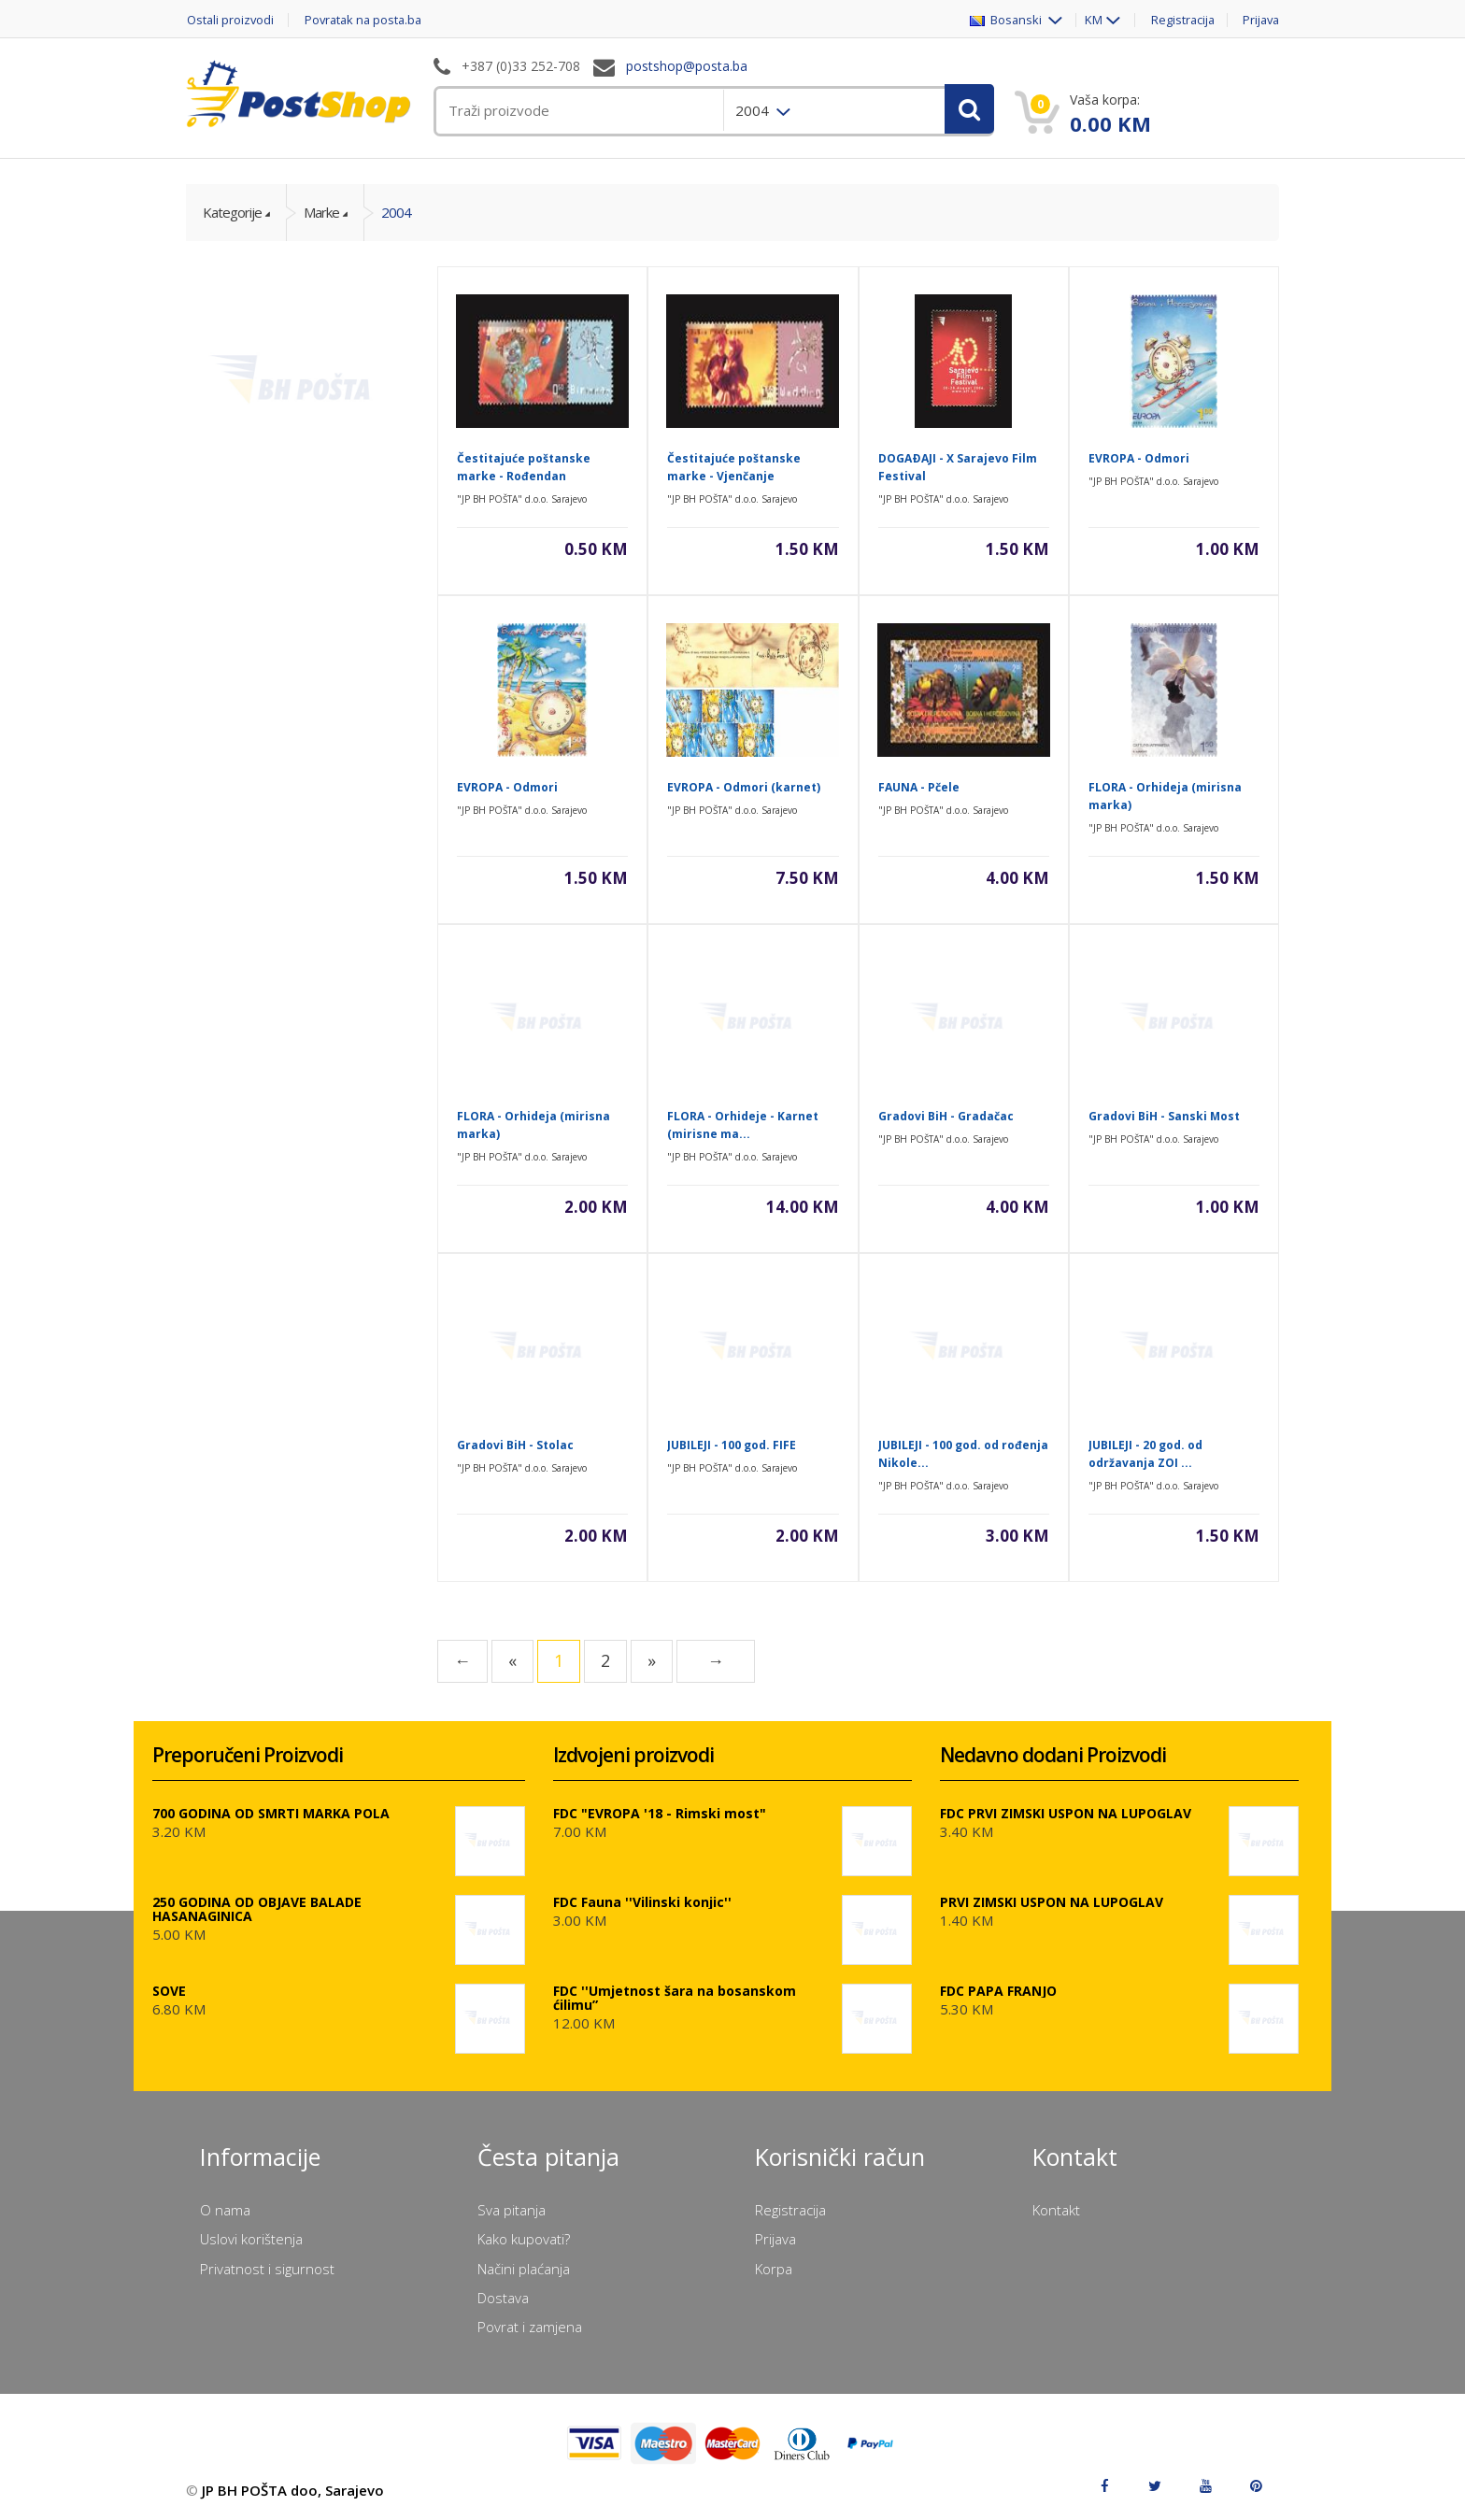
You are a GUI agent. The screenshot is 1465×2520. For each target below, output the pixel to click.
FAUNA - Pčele (919, 787)
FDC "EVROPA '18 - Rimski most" (659, 1813)
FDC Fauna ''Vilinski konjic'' (642, 1902)
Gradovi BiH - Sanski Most (1164, 1116)
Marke (321, 212)
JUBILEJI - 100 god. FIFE (731, 1445)
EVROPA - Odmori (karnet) (743, 787)
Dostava (503, 2297)
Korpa (773, 2268)
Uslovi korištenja (251, 2238)
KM (1089, 20)
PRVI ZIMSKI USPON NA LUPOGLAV (1051, 1902)
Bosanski (1002, 20)
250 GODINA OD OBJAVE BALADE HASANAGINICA (257, 1909)
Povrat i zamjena (529, 2326)
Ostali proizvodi (230, 20)
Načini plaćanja (523, 2268)
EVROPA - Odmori (1138, 458)
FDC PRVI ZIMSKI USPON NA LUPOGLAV (1065, 1813)
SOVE (169, 1991)
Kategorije (232, 212)
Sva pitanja (511, 2209)
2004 (396, 212)
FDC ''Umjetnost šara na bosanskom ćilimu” (674, 1998)
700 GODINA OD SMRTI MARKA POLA (271, 1813)
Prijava (1259, 20)
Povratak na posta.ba (367, 20)
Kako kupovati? (523, 2238)
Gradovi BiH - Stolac (515, 1445)
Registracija (1179, 20)
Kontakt (1056, 2209)
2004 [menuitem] (754, 110)
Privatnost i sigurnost (267, 2268)
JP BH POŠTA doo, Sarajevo (293, 2490)
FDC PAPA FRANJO (998, 1991)
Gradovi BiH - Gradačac (946, 1116)
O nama (225, 2209)
